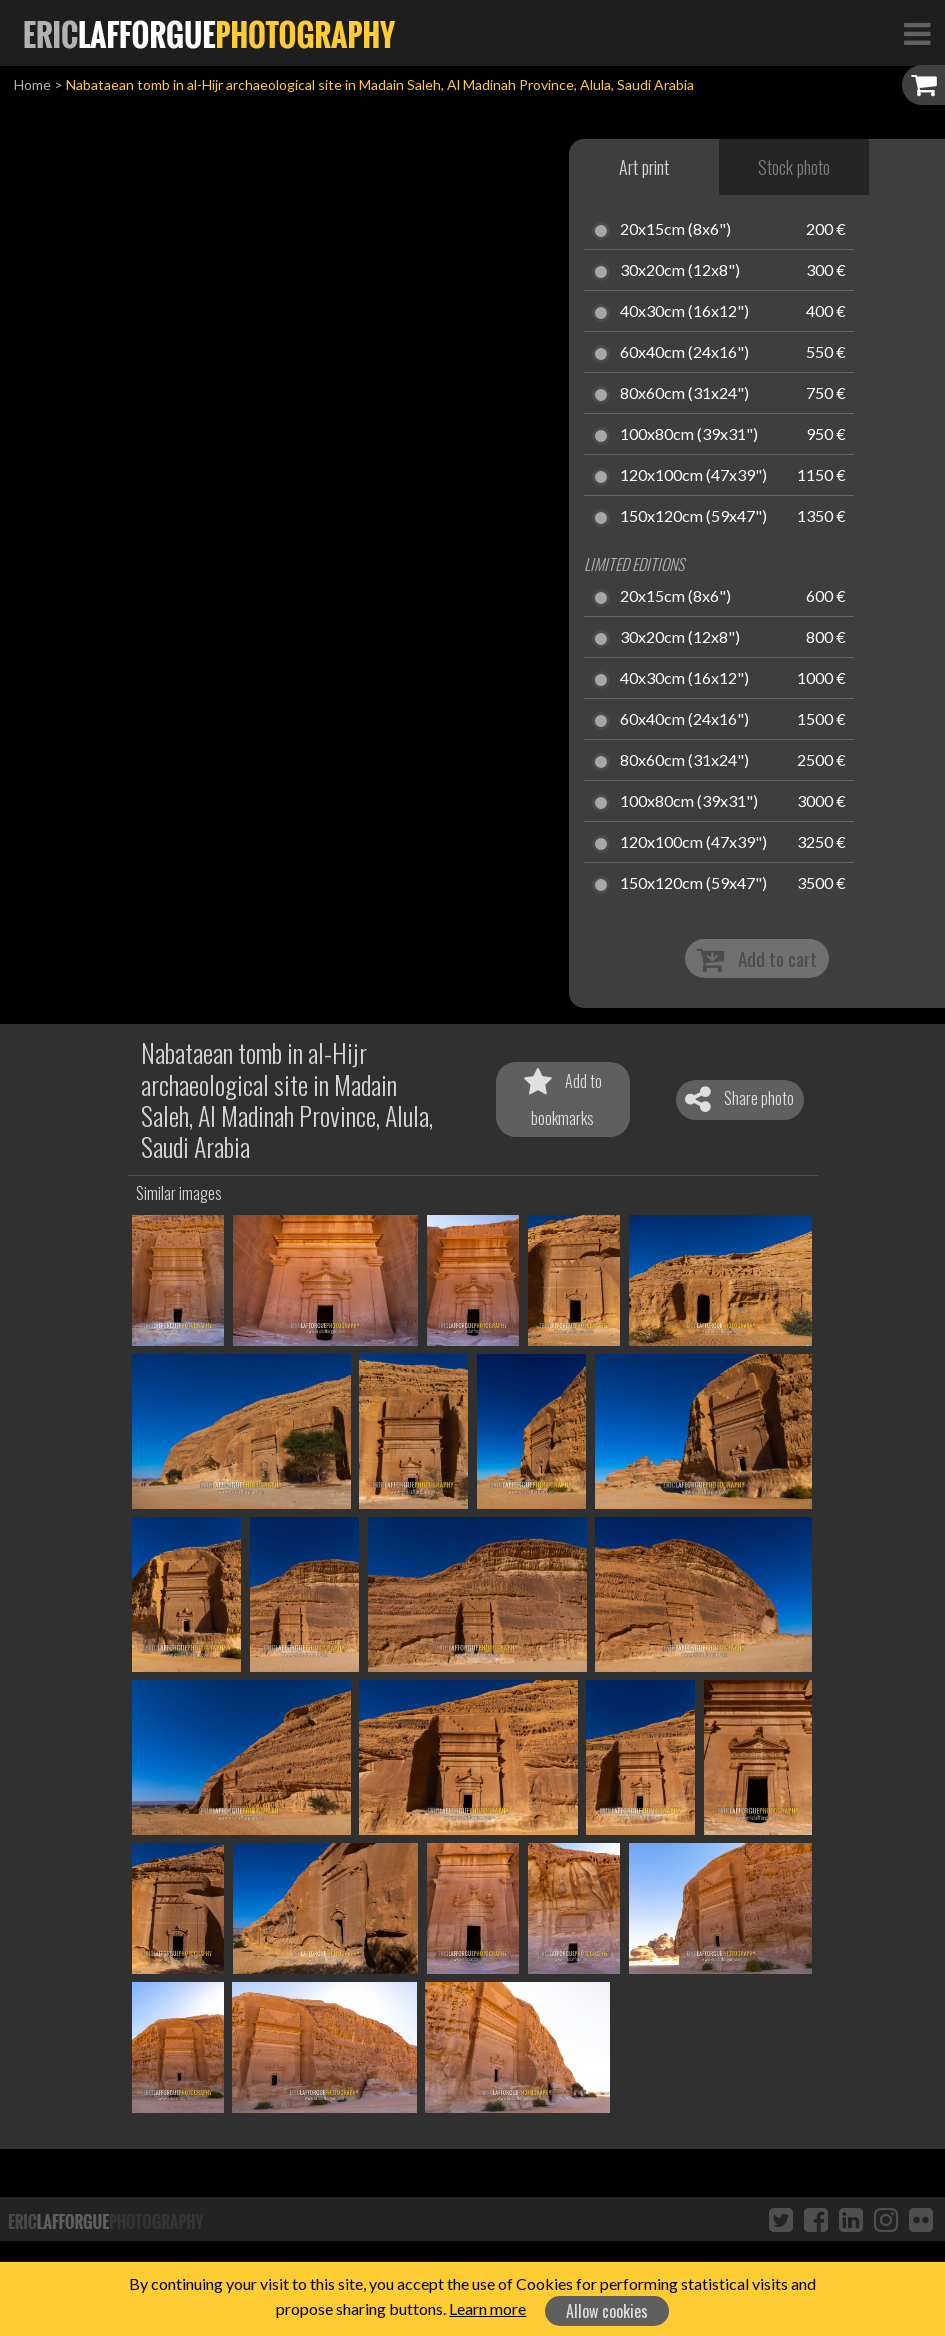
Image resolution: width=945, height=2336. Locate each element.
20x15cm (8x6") (675, 230)
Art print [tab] (644, 167)
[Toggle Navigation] (917, 33)
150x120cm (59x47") (693, 517)
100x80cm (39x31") (689, 435)
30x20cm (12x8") (680, 271)
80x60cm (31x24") (684, 394)
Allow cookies (607, 2311)
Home (32, 84)
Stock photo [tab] (794, 167)
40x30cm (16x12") (684, 312)
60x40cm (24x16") (684, 353)
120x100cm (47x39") (693, 476)
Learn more (487, 2308)
